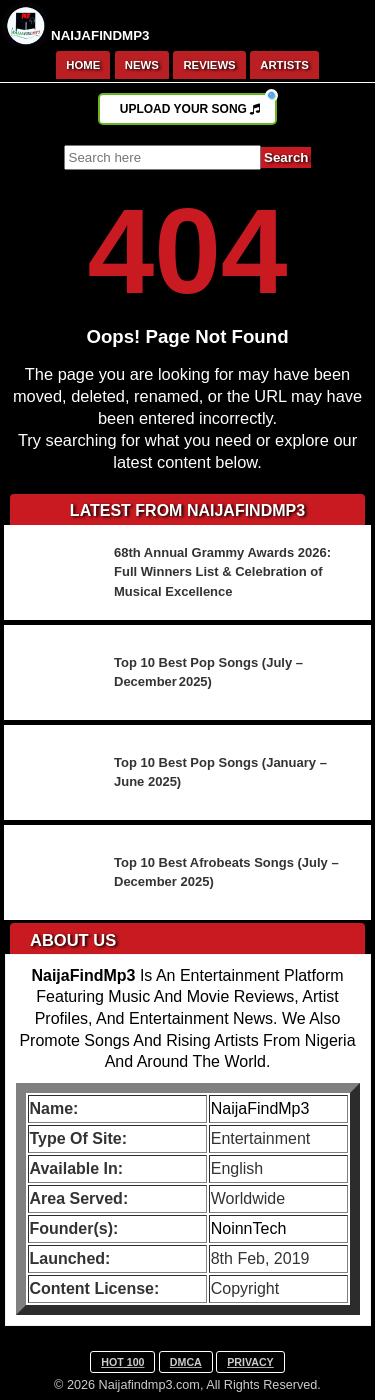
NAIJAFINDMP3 (100, 35)
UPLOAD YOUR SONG (198, 104)
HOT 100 (122, 1362)
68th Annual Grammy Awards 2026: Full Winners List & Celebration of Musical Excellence (222, 572)
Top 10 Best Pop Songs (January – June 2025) (220, 772)
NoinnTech (249, 1228)
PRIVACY (250, 1362)
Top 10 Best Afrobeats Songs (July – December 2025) (226, 872)
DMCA (186, 1362)
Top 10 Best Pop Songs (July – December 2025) (208, 672)
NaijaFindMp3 (260, 1108)
